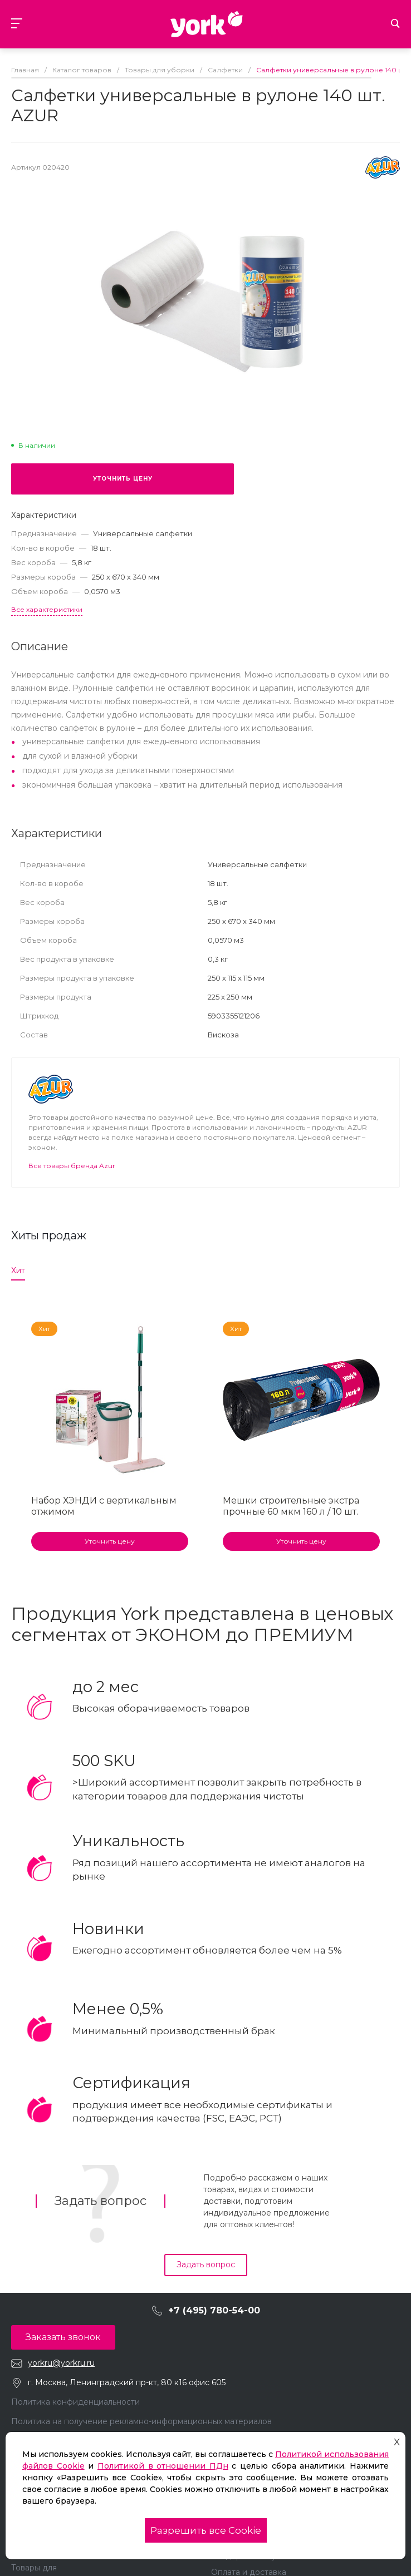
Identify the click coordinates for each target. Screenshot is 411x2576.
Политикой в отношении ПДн (162, 2466)
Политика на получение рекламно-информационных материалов (141, 2421)
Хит (18, 1270)
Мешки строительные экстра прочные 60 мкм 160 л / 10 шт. (291, 1506)
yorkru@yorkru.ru (61, 2363)
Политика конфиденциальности (75, 2402)
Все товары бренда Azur (71, 1165)
